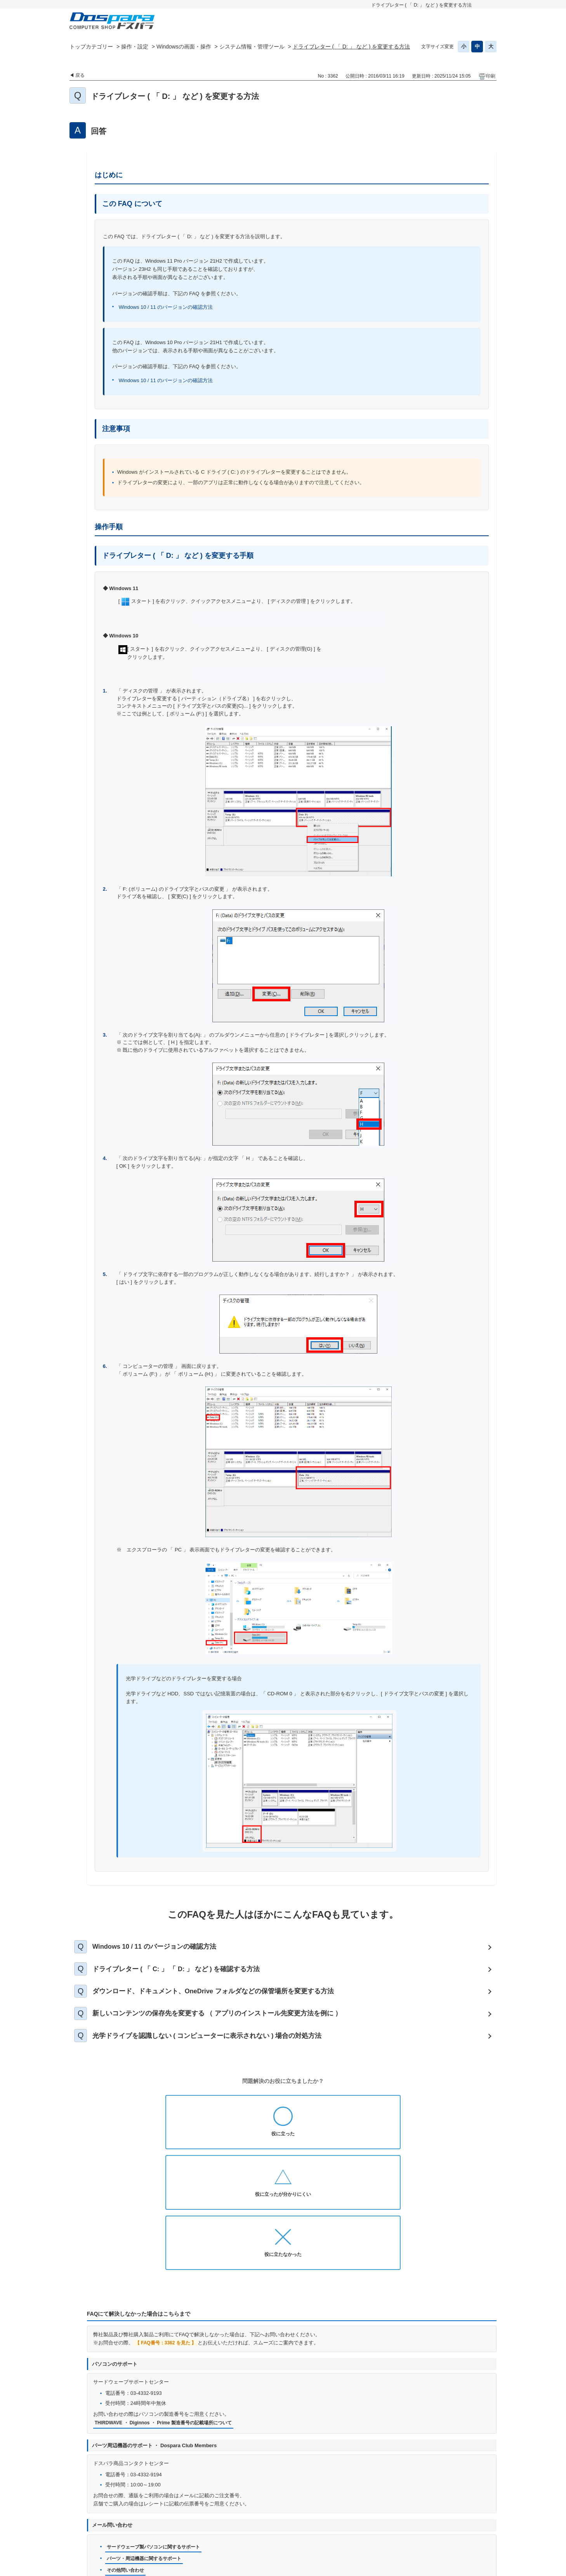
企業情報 (319, 2536)
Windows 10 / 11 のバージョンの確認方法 (166, 307)
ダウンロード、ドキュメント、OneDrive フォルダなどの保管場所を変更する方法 (225, 2000)
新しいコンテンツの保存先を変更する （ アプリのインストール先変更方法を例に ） (229, 2026)
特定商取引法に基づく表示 (266, 2536)
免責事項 (378, 2524)
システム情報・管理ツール (252, 46)
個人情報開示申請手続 (330, 2524)
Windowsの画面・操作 (183, 46)
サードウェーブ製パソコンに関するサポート (157, 2443)
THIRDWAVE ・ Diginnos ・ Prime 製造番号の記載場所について (169, 2318)
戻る (80, 75)
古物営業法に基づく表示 (428, 2524)
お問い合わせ (215, 2524)
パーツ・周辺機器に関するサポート (147, 2455)
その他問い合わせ (127, 2467)
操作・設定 (134, 46)
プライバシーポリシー (267, 2524)
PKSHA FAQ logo (476, 2567)
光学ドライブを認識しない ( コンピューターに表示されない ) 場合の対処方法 (218, 2052)
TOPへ (487, 2504)
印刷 (490, 76)
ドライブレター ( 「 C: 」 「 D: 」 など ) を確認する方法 (186, 1974)
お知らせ (177, 2524)
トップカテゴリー (91, 46)
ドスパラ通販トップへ (129, 2524)
